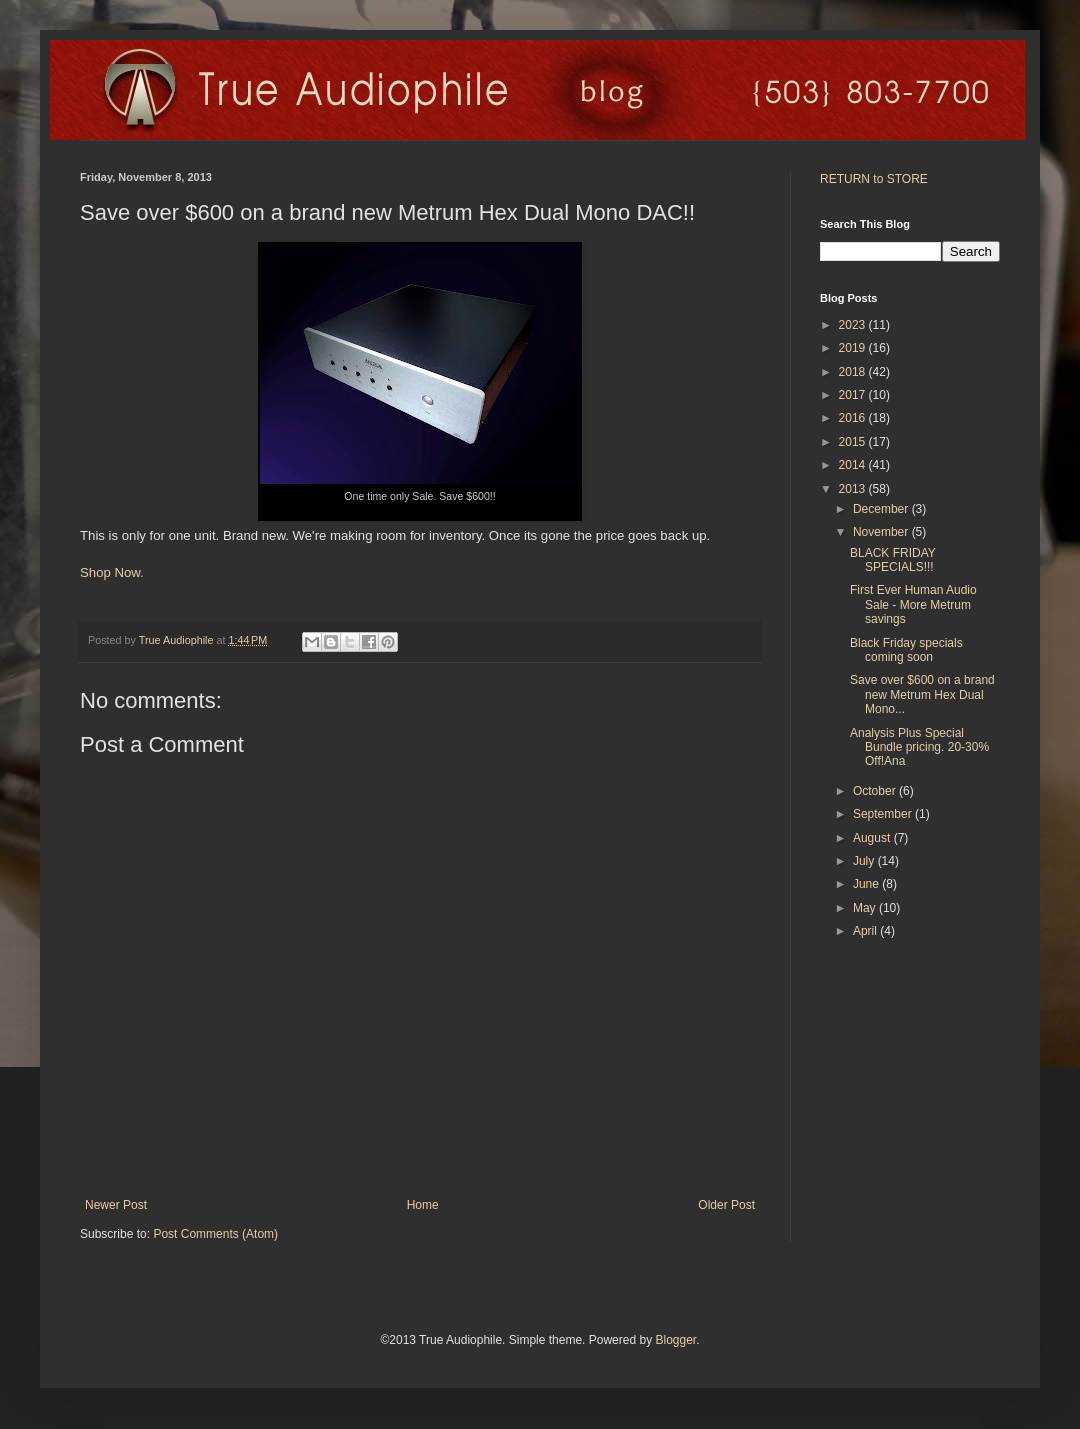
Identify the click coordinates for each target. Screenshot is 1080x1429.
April (866, 931)
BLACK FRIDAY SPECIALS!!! (893, 560)
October (876, 791)
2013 (854, 489)
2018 (854, 372)
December (882, 509)
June (867, 884)
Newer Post (116, 1205)
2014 (854, 465)
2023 (854, 325)
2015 (854, 442)
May (866, 908)
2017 (854, 395)
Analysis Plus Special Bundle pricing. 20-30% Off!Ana (919, 747)
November (882, 532)
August (873, 838)
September (884, 814)
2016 (854, 418)
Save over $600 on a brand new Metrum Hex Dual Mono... (922, 694)
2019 (854, 348)
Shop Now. (112, 572)
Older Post (726, 1205)
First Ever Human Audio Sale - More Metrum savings (913, 604)
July (865, 861)
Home (423, 1205)
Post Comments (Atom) (215, 1234)
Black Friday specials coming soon (906, 650)
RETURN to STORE (874, 179)
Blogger (675, 1340)
